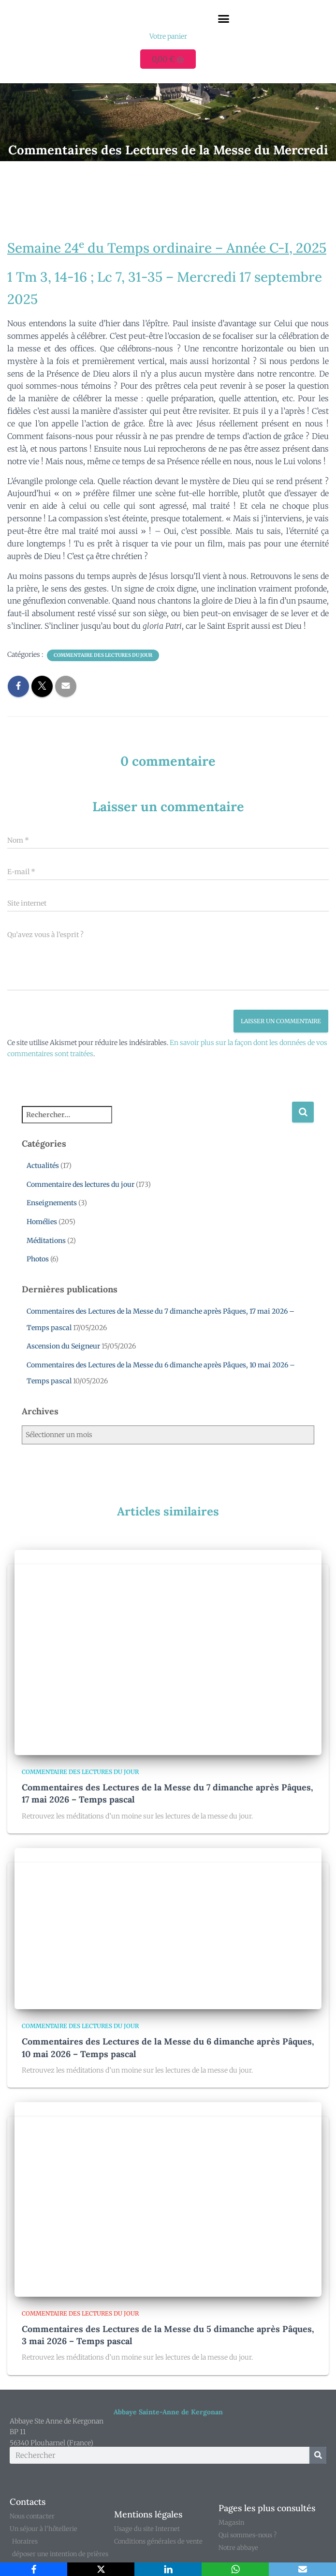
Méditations (46, 1240)
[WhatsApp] (235, 2569)
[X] (100, 2569)
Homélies (42, 1221)
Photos (38, 1259)
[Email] (302, 2569)
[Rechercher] (317, 2455)
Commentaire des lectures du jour (103, 655)
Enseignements (52, 1202)
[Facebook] (33, 2569)
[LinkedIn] (168, 2569)
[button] (223, 19)
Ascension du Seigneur (63, 1346)
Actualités (43, 1165)
